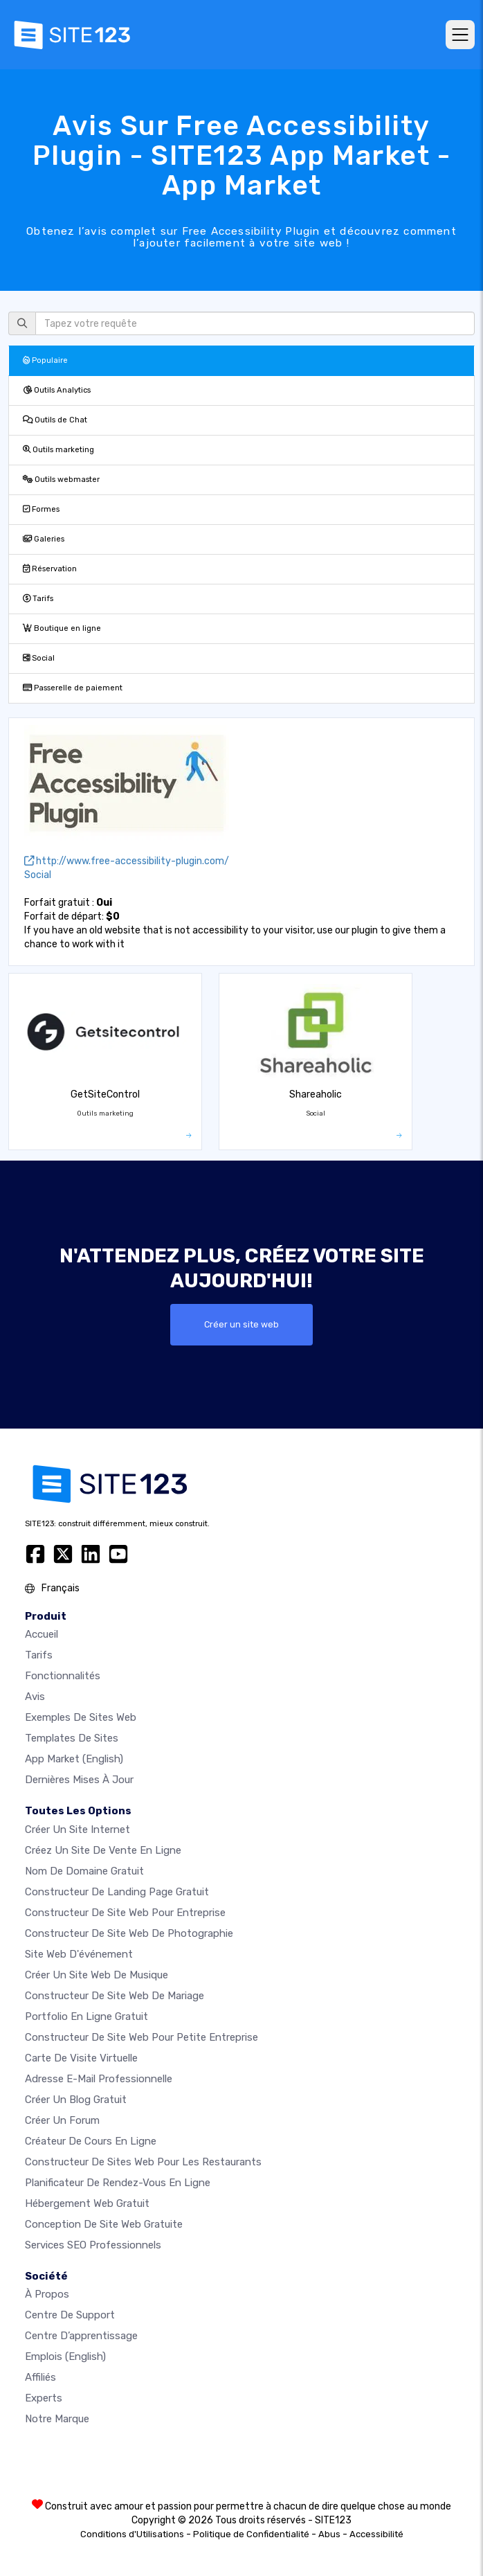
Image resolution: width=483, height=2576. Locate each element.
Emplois (65, 2356)
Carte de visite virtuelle (81, 2058)
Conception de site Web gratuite (104, 2224)
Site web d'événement (79, 1954)
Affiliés (40, 2377)
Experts (43, 2398)
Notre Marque (57, 2419)
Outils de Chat (55, 419)
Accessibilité (376, 2534)
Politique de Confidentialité (251, 2534)
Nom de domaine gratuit (84, 1871)
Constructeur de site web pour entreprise (125, 1912)
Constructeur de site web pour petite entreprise (141, 2037)
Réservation (50, 568)
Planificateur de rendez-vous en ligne (117, 2182)
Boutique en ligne (62, 628)
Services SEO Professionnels (93, 2245)
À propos (47, 2294)
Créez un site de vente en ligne (103, 1850)
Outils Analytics (57, 390)
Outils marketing (58, 449)
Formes (41, 509)
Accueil (41, 1634)
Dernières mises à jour (79, 1779)
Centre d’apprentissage (81, 2335)
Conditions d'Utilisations (132, 2534)
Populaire (45, 360)
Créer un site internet (77, 1829)
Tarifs (38, 598)
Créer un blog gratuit (76, 2099)
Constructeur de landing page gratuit (117, 1892)
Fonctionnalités (62, 1676)
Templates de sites (71, 1738)
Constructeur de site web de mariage (114, 1995)
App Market (74, 1759)
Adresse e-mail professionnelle (98, 2079)
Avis (35, 1696)
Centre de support (70, 2315)
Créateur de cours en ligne (90, 2141)
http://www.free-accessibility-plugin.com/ (126, 861)
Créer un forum (62, 2120)
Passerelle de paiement (72, 687)
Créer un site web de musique (96, 1975)
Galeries (43, 539)
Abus (329, 2534)
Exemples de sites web (80, 1717)
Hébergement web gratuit (87, 2203)
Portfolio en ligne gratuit (86, 2016)
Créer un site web (241, 1324)
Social (39, 658)
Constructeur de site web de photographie (129, 1933)
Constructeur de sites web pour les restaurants (143, 2162)
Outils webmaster (61, 479)
